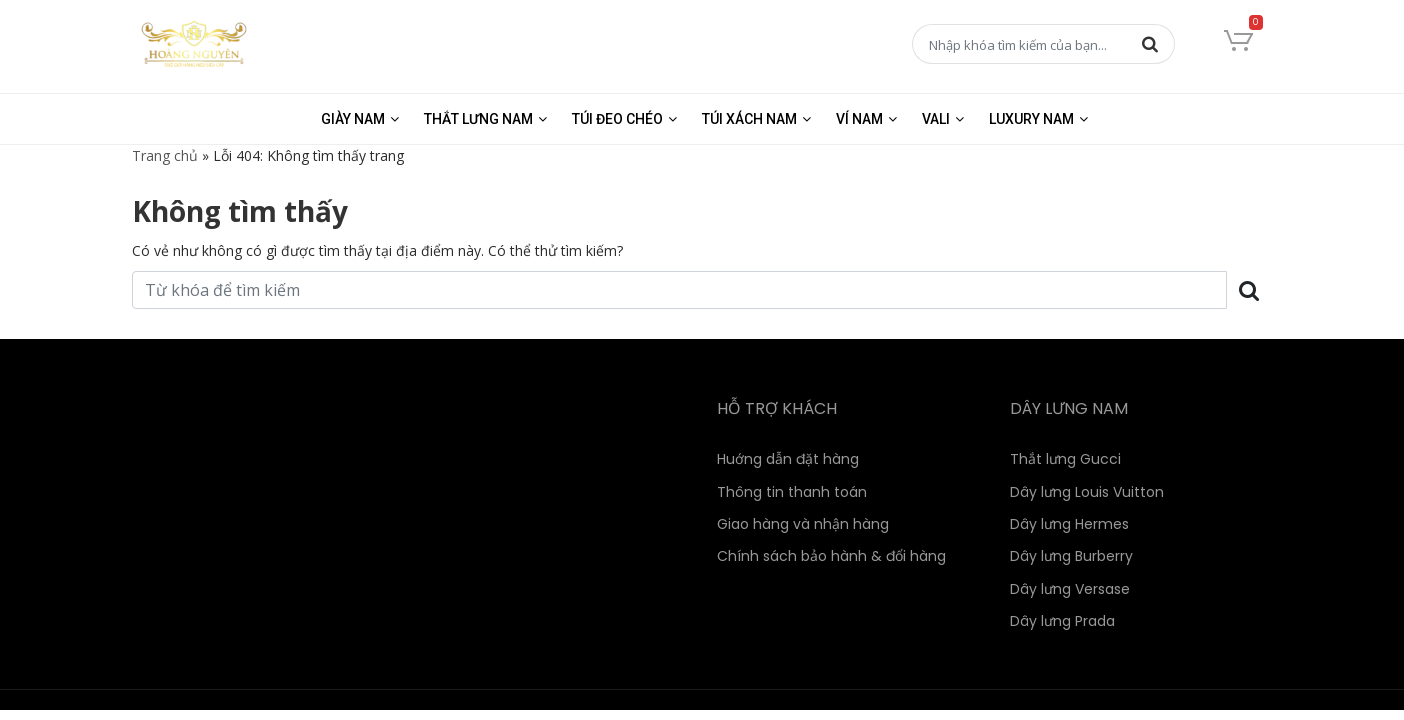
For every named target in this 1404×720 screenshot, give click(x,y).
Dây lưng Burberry (1071, 556)
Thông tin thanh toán (792, 492)
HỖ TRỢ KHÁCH (777, 408)
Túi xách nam (749, 119)
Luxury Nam (1031, 119)
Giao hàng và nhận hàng (803, 524)
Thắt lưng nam (478, 119)
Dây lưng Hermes (1069, 524)
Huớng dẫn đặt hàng (788, 459)
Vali (936, 119)
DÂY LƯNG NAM (1069, 408)
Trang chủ (165, 155)
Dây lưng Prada (1062, 621)
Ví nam (859, 119)
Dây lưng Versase (1070, 589)
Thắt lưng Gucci (1065, 459)
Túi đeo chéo (617, 119)
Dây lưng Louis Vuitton (1087, 492)
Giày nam (353, 119)
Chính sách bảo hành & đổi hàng (831, 556)
